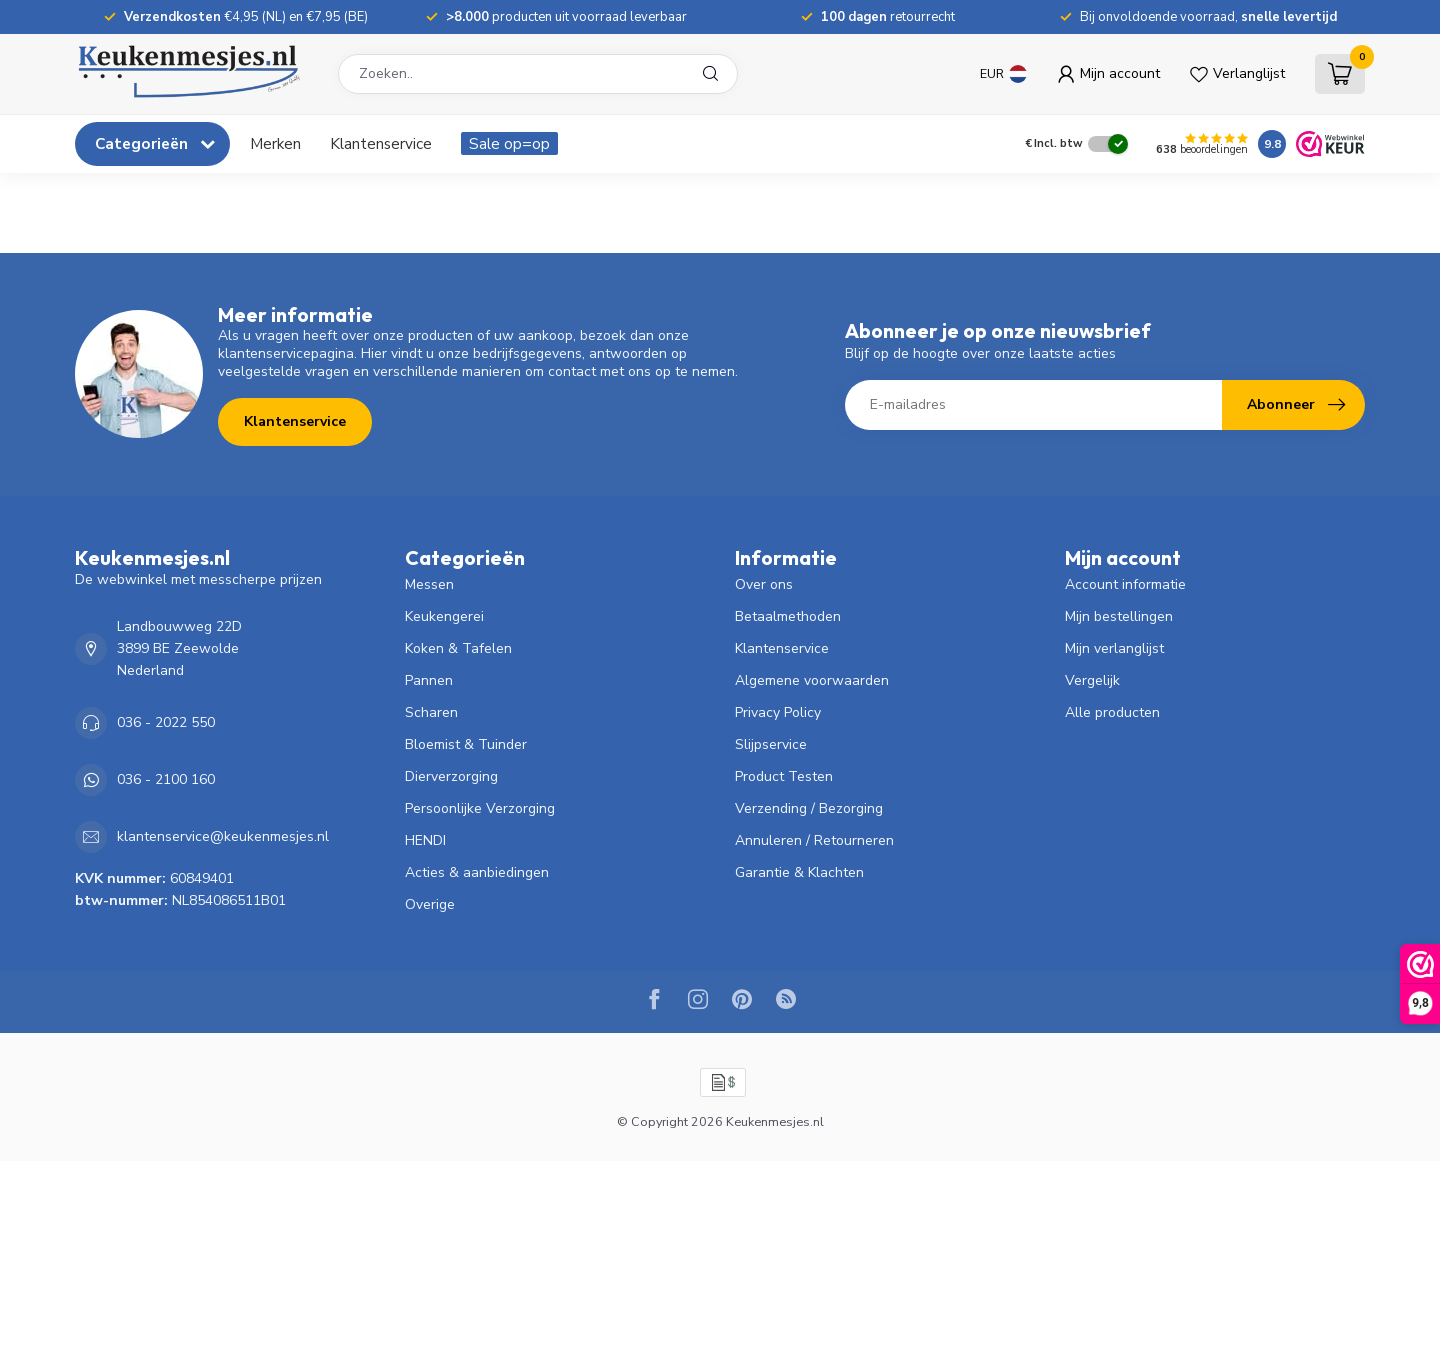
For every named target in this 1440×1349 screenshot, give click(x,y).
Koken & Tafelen (458, 648)
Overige (430, 904)
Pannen (429, 680)
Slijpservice (771, 744)
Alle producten (1112, 712)
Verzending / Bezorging (809, 808)
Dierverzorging (451, 776)
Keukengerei (444, 616)
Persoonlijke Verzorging (480, 808)
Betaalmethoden (788, 616)
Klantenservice (381, 143)
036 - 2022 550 (166, 722)
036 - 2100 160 (166, 779)
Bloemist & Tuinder (466, 744)
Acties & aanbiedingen (477, 872)
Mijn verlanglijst (1114, 648)
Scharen (431, 712)
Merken (275, 143)
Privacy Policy (778, 712)
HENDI (425, 840)
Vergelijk (1092, 680)
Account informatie (1125, 584)
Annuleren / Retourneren (814, 840)
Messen (429, 584)
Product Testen (784, 776)
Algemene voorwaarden (812, 680)
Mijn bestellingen (1119, 616)
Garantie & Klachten (799, 872)
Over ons (764, 584)
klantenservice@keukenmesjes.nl (223, 836)
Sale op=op (509, 143)
